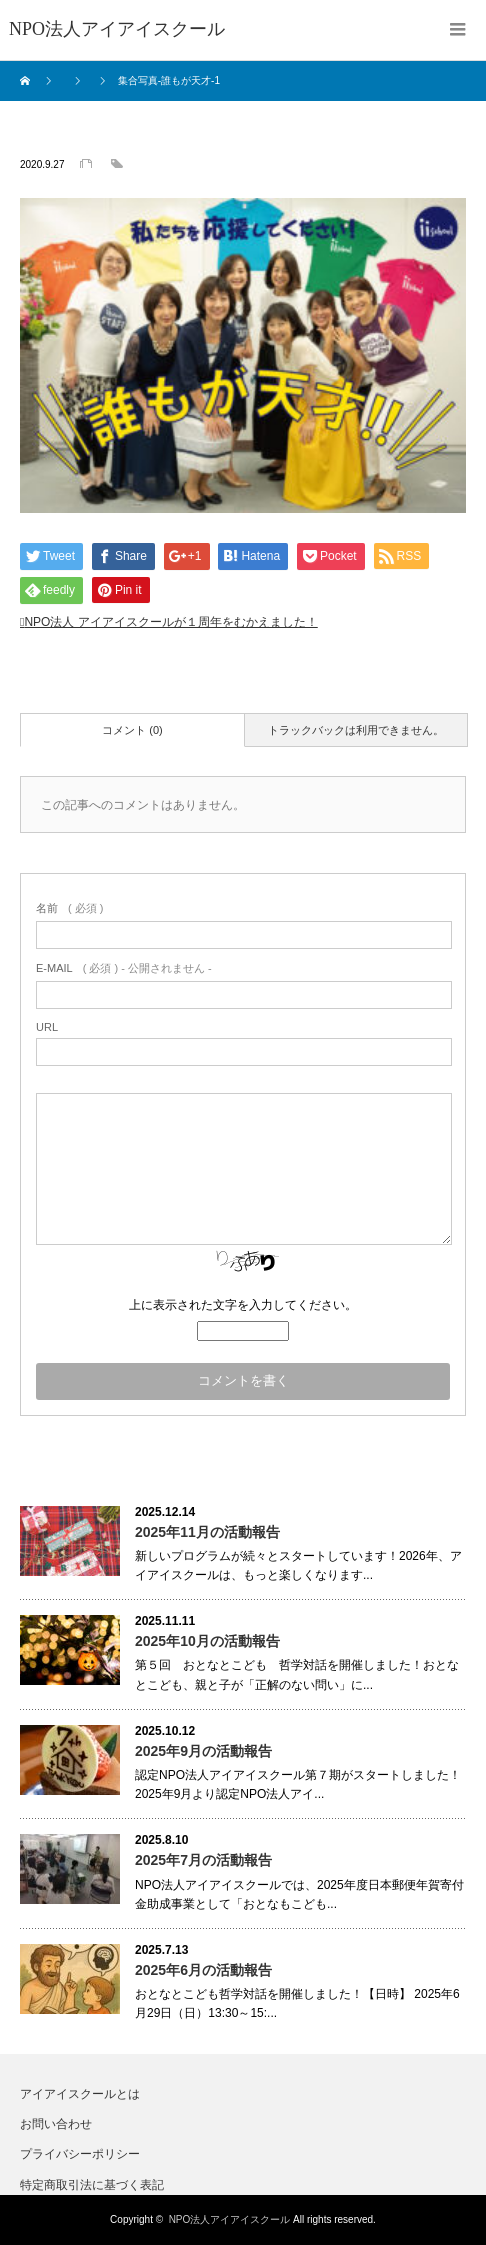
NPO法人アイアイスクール (230, 2219)
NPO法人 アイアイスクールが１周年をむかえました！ (170, 622)
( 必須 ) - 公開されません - (124, 968)
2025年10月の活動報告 (207, 1641)
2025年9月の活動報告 (203, 1751)
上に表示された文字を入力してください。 (243, 1305)
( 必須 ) (69, 908)
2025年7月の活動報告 (203, 1860)
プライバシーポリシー (80, 2154)
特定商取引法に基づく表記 (92, 2185)
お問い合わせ (56, 2124)
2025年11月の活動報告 (207, 1532)
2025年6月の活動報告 (203, 1970)
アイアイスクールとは (80, 2094)
